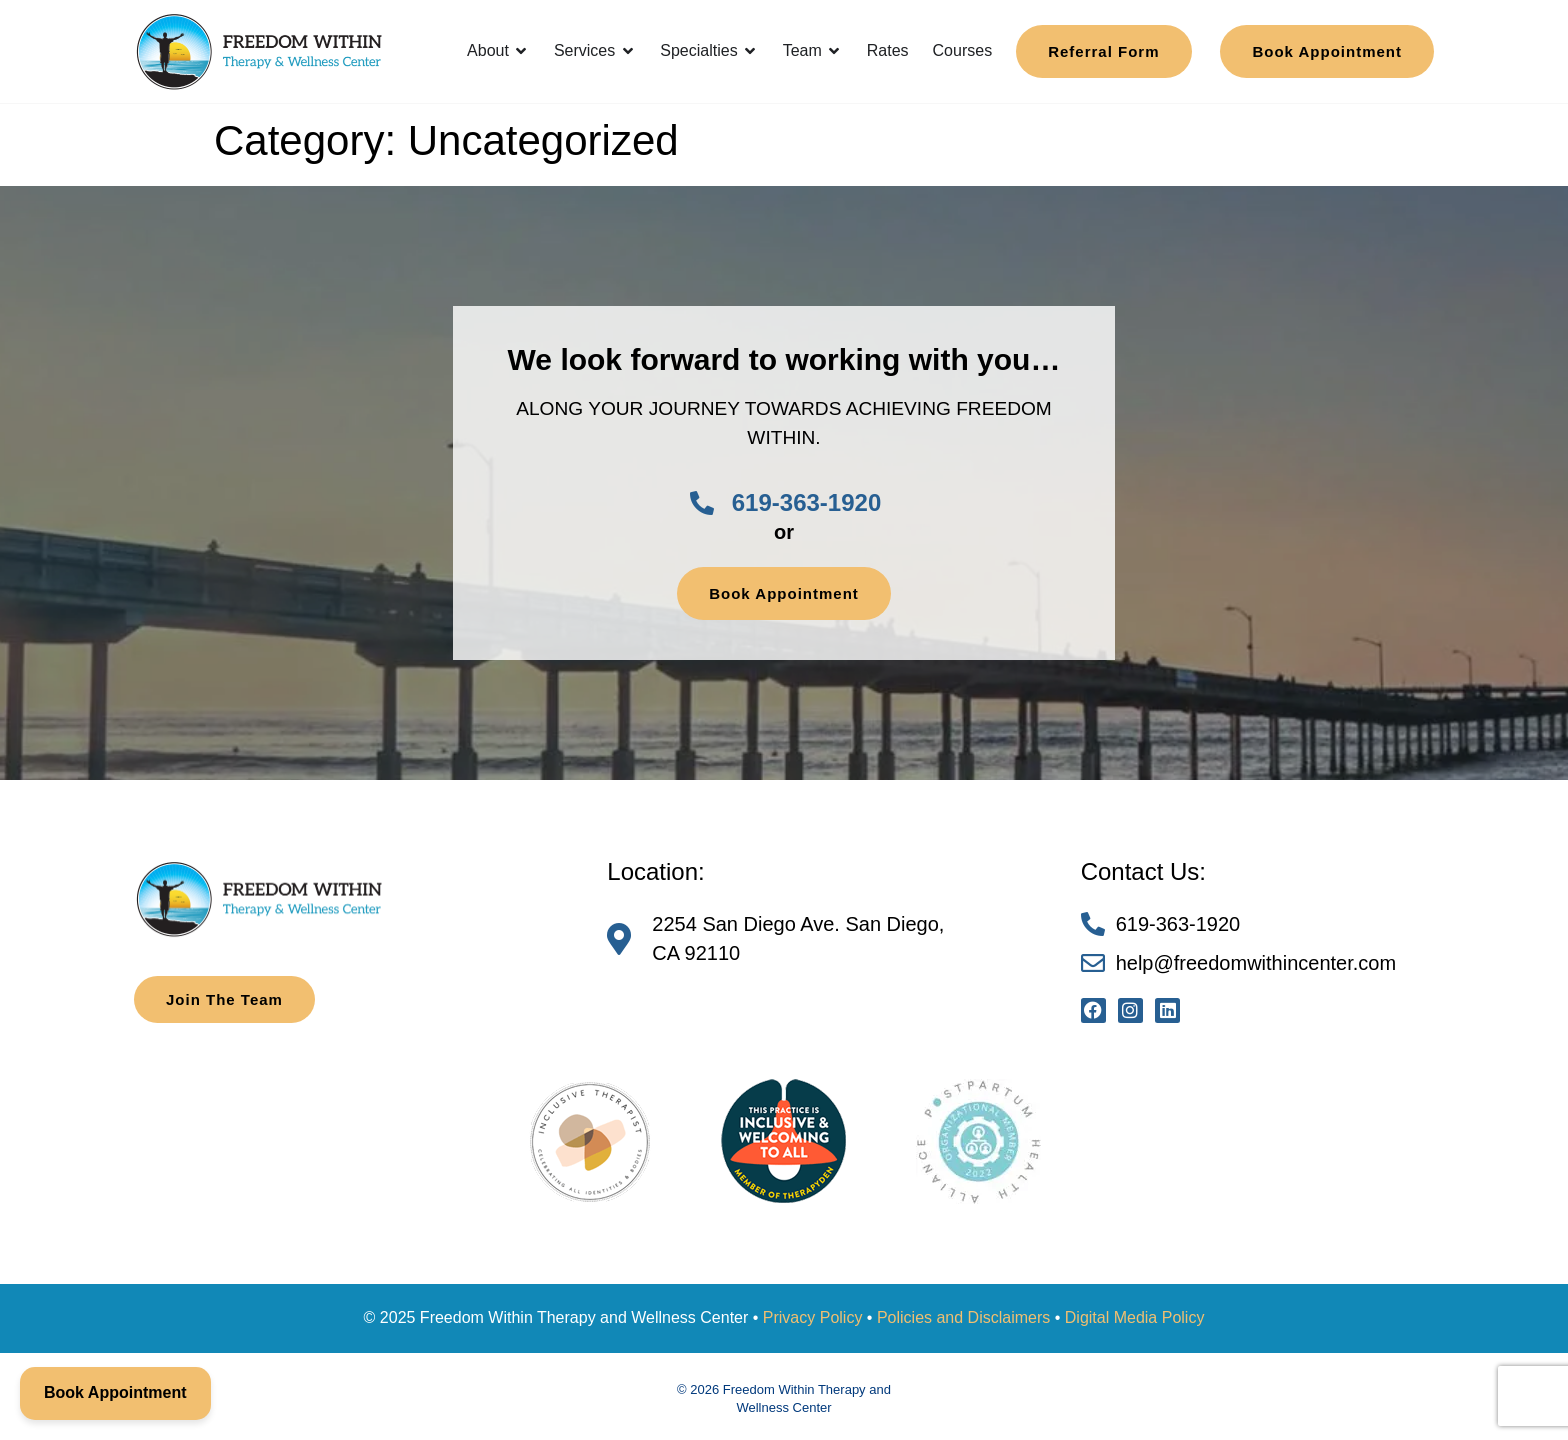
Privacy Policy (813, 1317)
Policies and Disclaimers (963, 1317)
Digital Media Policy (1135, 1317)
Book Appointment (115, 1392)
